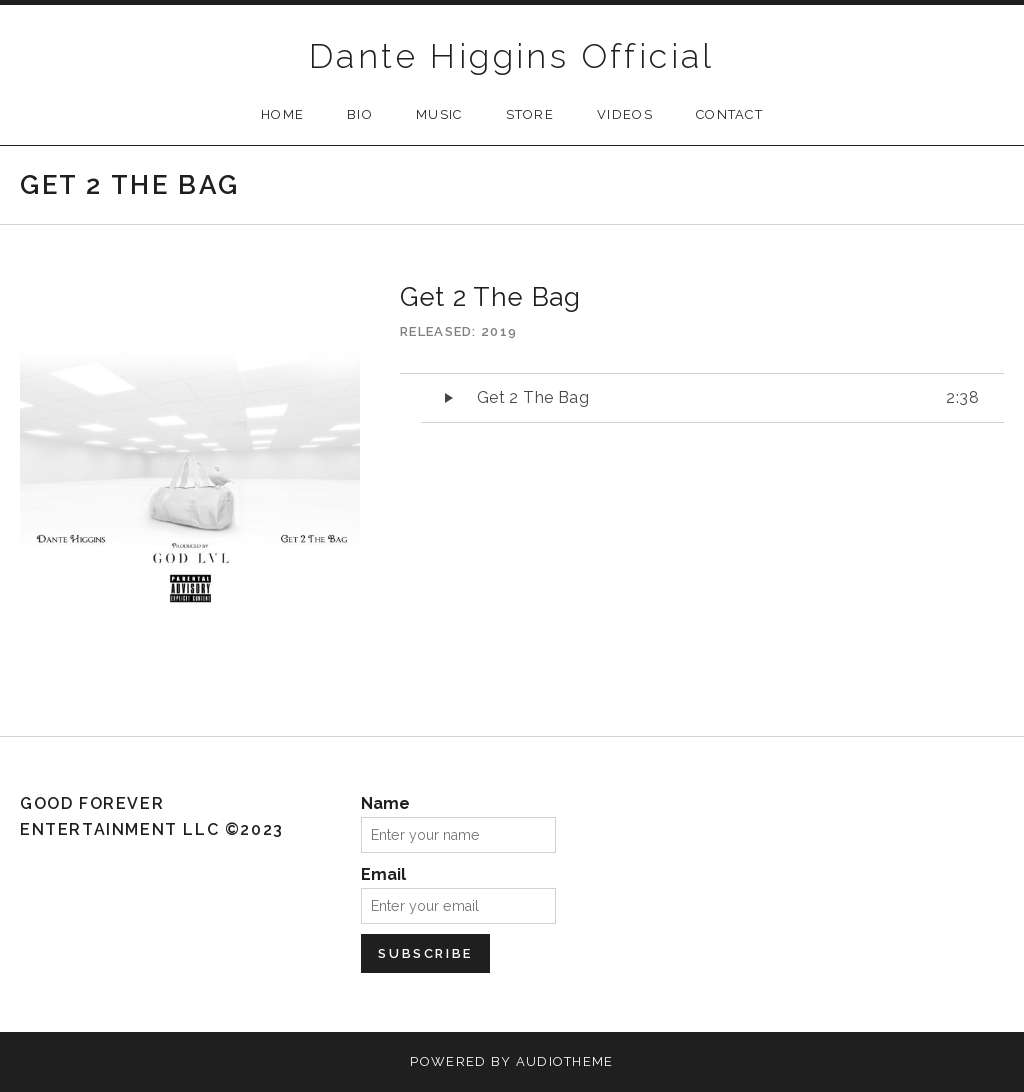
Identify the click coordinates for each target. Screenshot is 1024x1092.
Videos (625, 114)
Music (439, 114)
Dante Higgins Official (512, 56)
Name (385, 803)
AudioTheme (565, 1061)
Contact (729, 114)
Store (530, 114)
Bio (360, 114)
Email (383, 874)
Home (282, 114)
